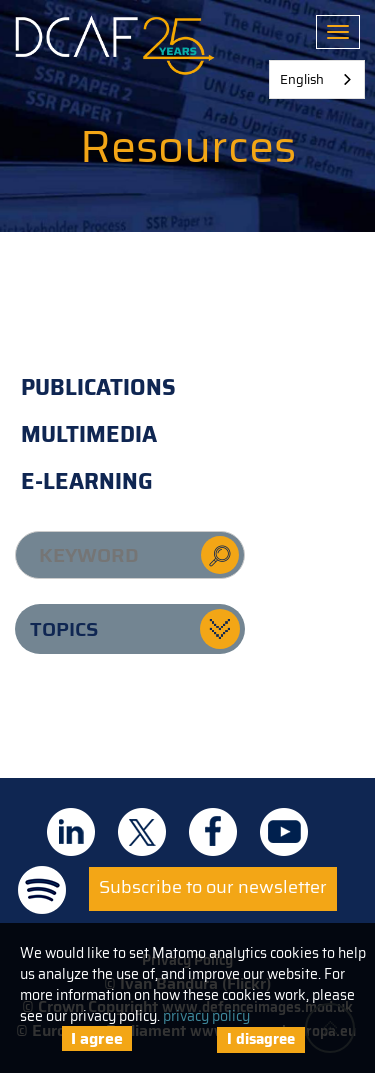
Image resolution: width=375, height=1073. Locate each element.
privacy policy (206, 1016)
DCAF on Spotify (42, 890)
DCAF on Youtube (284, 832)
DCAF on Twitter (142, 832)
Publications (98, 387)
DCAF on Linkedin (71, 832)
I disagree (261, 1039)
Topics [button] (64, 629)
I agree (97, 1038)
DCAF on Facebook (213, 832)
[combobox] (317, 79)
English (302, 79)
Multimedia (89, 434)
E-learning (87, 481)
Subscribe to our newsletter (213, 887)
